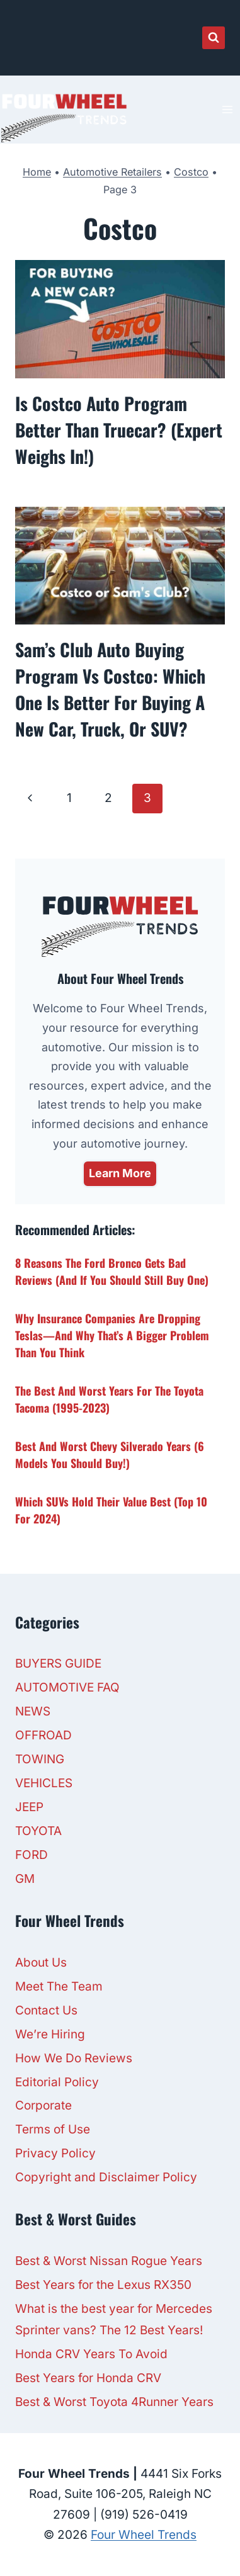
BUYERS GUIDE (58, 1663)
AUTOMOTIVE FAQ (67, 1687)
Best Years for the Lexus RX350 (103, 2285)
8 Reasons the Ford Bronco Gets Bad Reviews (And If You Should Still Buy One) (112, 1271)
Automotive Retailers (112, 172)
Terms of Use (52, 2129)
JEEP (29, 1807)
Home (37, 172)
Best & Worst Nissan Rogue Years (108, 2261)
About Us (41, 1962)
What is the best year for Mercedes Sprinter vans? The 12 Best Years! (113, 2319)
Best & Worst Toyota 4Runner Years (114, 2402)
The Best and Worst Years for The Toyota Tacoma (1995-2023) (109, 1399)
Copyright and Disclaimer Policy (106, 2177)
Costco (191, 172)
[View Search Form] (213, 37)
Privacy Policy (55, 2153)
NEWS (32, 1711)
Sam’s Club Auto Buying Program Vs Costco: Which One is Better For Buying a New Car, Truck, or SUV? (110, 689)
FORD (31, 1855)
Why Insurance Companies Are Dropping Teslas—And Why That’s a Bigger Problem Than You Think (112, 1335)
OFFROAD (43, 1735)
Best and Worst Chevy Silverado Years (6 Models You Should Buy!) (109, 1454)
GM (25, 1879)
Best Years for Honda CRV (88, 2378)
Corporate (43, 2105)
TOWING (39, 1759)
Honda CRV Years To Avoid (91, 2354)
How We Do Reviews (73, 2058)
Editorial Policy (57, 2082)
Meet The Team (59, 1986)
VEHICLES (43, 1783)
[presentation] (120, 319)
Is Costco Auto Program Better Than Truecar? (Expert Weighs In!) (118, 429)
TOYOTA (38, 1831)
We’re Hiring (50, 2034)
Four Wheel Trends (144, 2535)
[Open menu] (227, 109)
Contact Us (46, 2010)
